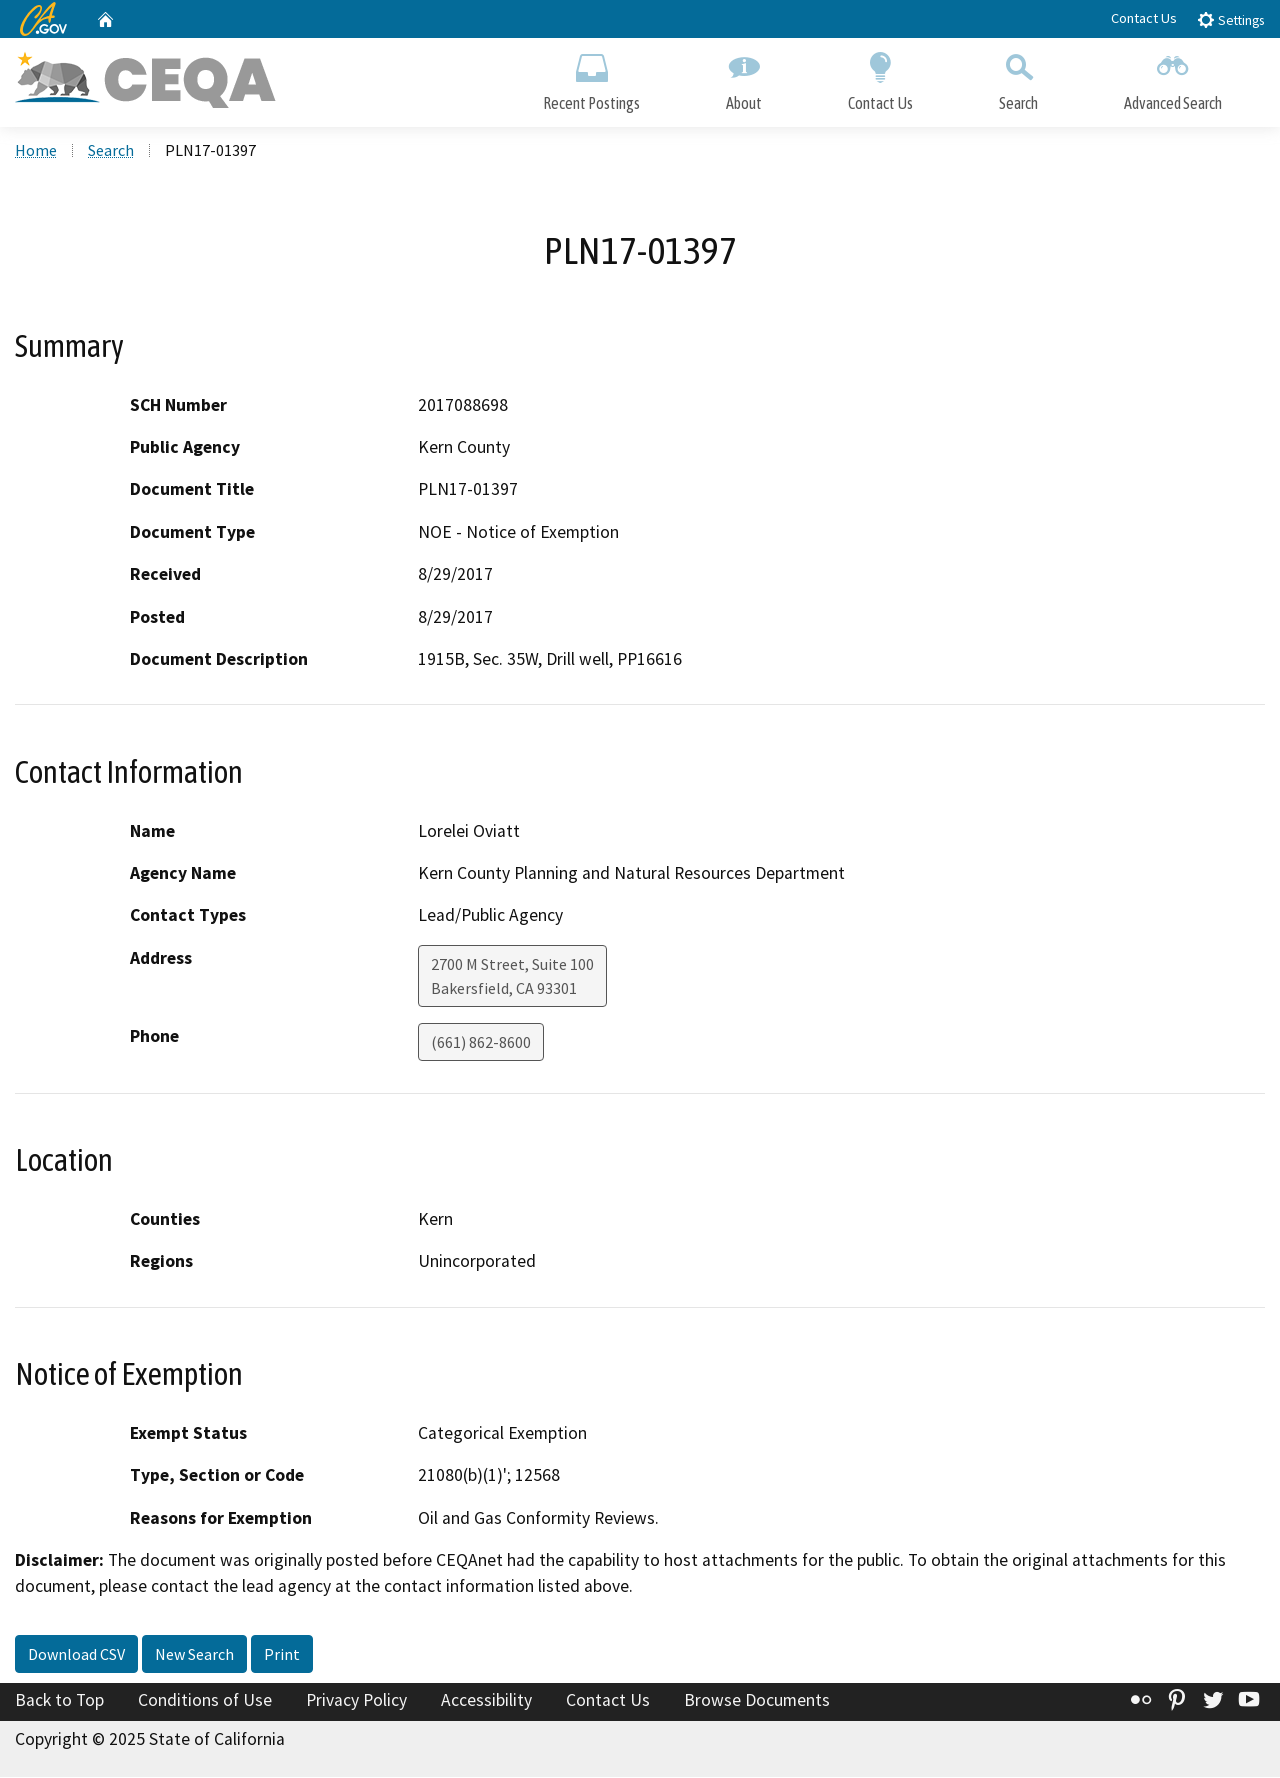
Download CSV (76, 1655)
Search (1018, 77)
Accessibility (486, 1701)
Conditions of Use (205, 1701)
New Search (194, 1655)
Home (36, 151)
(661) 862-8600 (481, 1043)
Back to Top (59, 1701)
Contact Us (1144, 18)
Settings (1230, 19)
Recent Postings (591, 77)
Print (282, 1655)
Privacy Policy (356, 1701)
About (744, 77)
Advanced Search (1173, 77)
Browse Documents (757, 1701)
